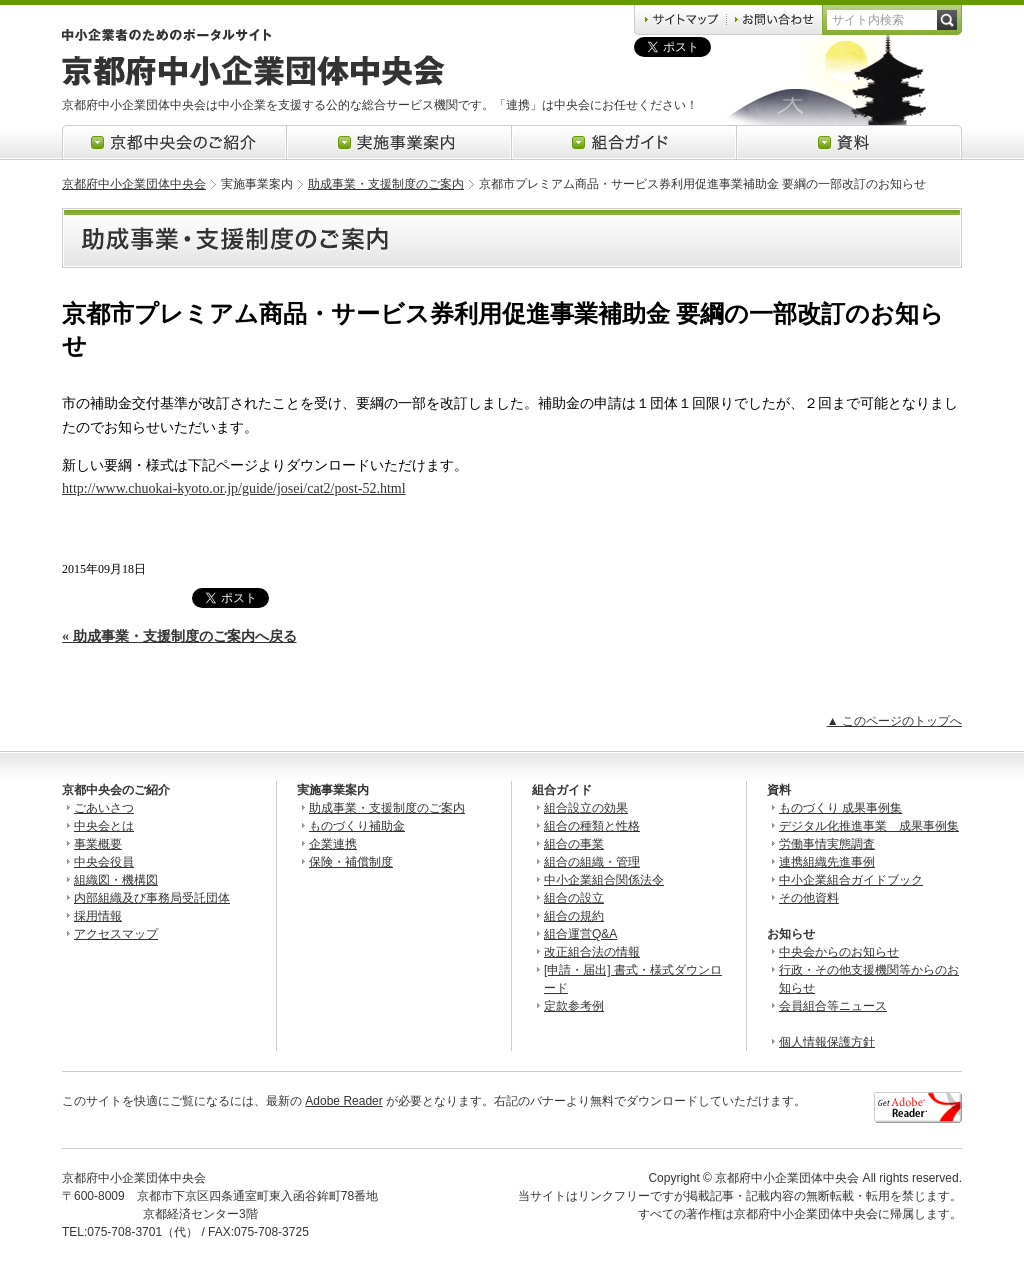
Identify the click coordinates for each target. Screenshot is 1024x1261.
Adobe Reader (343, 1101)
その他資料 (809, 898)
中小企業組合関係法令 (604, 880)
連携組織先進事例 (827, 862)
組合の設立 (574, 898)
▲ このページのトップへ (894, 721)
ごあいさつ (104, 808)
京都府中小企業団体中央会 (134, 184)
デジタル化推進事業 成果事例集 (869, 826)
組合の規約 (574, 916)
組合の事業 (574, 844)
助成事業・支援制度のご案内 (386, 184)
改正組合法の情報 (592, 952)
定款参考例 (574, 1006)
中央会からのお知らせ (839, 952)
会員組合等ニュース (833, 1006)
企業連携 (333, 844)
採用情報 (98, 916)
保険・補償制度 (351, 862)
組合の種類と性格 (592, 826)
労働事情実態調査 (827, 844)
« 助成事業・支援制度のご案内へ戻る (179, 636)
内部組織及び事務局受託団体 (152, 898)
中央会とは (104, 826)
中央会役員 (104, 862)
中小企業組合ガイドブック (851, 880)
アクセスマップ (116, 934)
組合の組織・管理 (592, 862)
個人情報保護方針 (827, 1042)
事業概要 (98, 844)
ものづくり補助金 (357, 826)
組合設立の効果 (586, 808)
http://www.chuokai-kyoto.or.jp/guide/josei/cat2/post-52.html (234, 488)
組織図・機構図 (116, 880)
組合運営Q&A (580, 934)
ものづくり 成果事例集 (840, 808)
